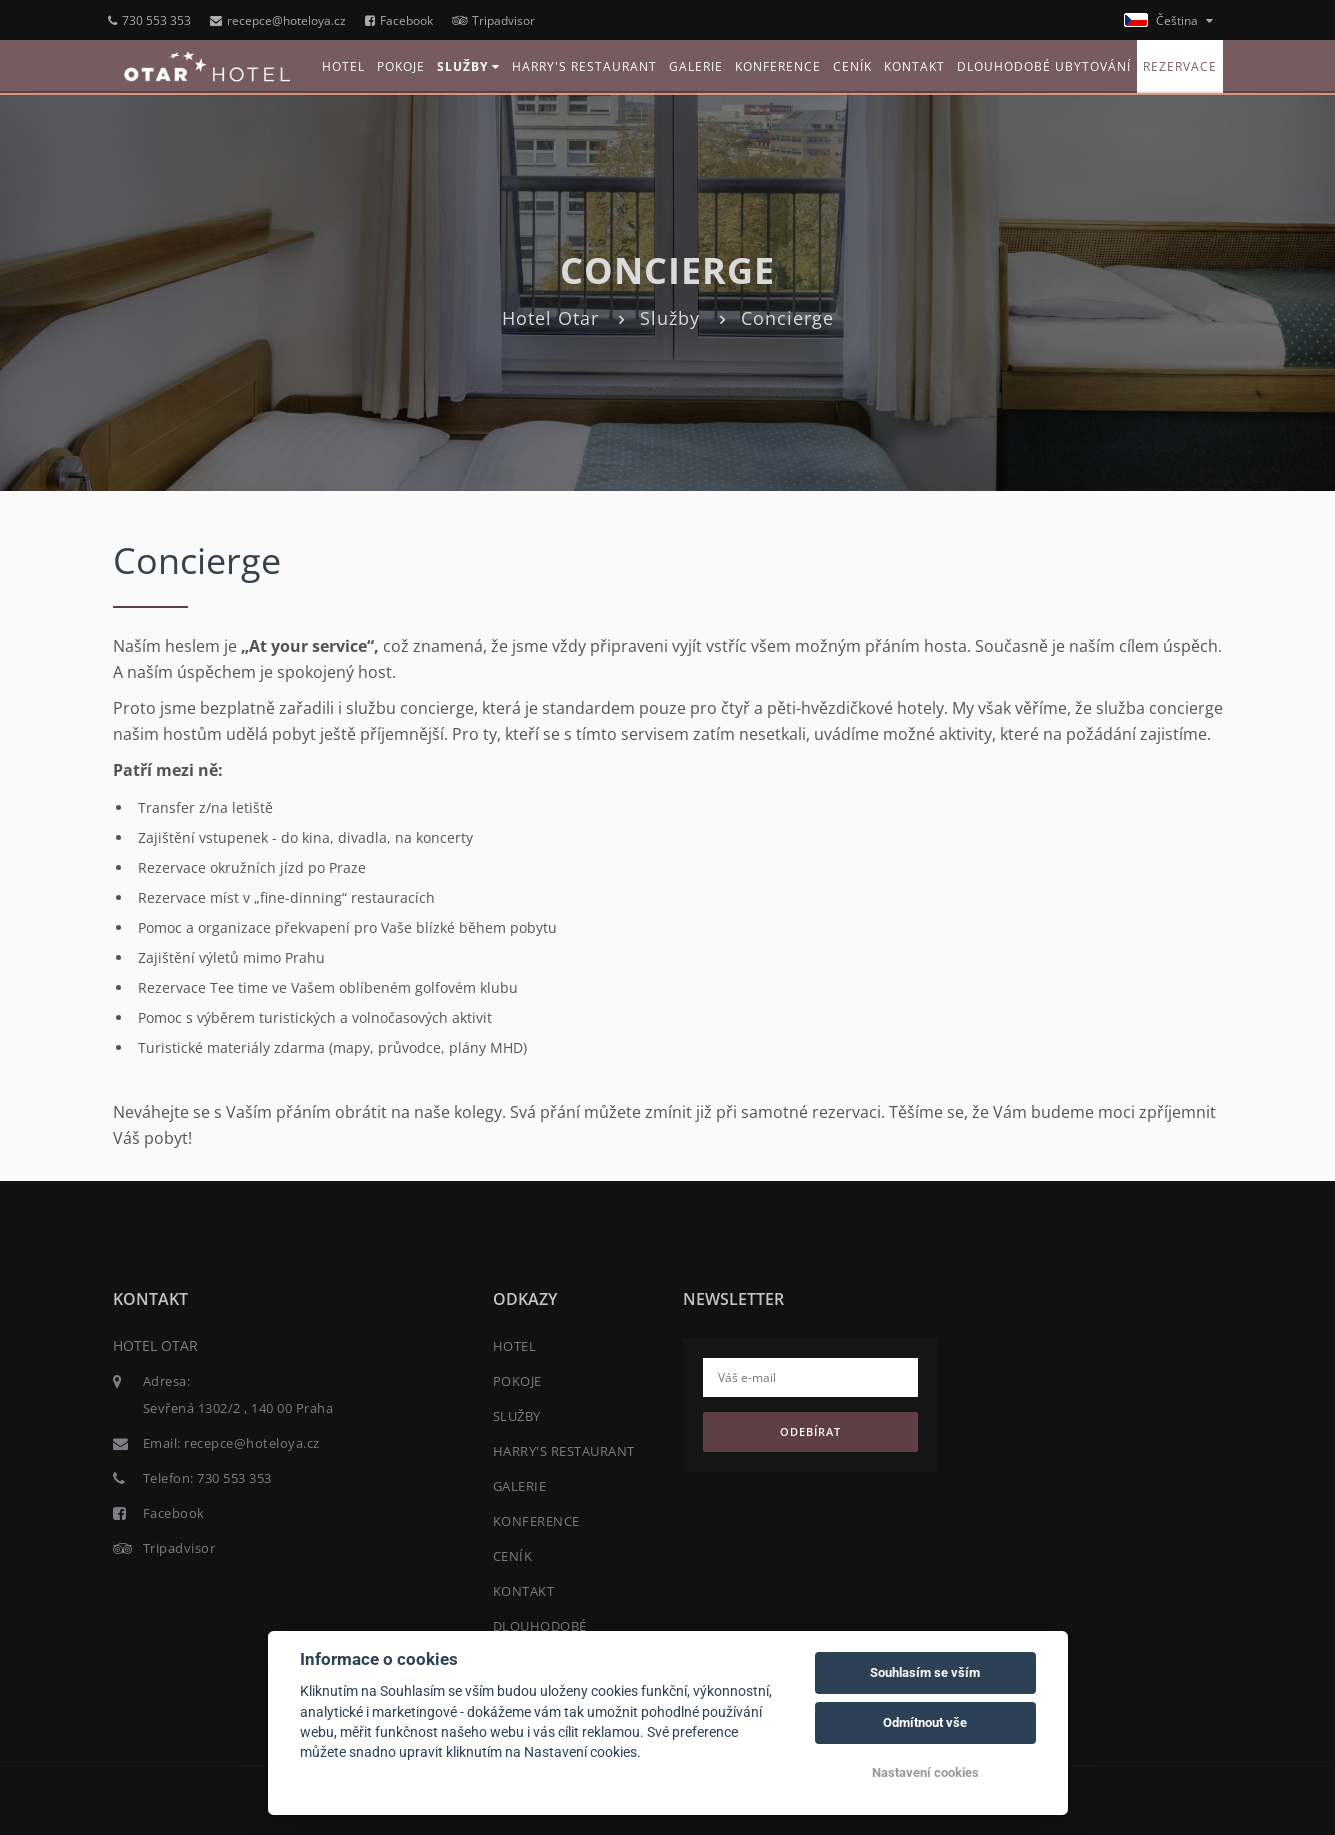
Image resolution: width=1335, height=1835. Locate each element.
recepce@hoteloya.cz (278, 20)
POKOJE (401, 66)
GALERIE (696, 66)
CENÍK (852, 66)
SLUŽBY (468, 66)
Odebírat (810, 1431)
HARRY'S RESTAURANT (584, 66)
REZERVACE (1180, 66)
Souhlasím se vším (925, 1672)
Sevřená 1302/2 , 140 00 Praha (238, 1408)
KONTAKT (914, 66)
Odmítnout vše (925, 1722)
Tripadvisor (493, 20)
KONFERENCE (778, 66)
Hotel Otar (550, 318)
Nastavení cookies (925, 1772)
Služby (670, 318)
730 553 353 (149, 20)
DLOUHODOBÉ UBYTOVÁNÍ (1044, 66)
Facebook (399, 20)
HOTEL (343, 66)
